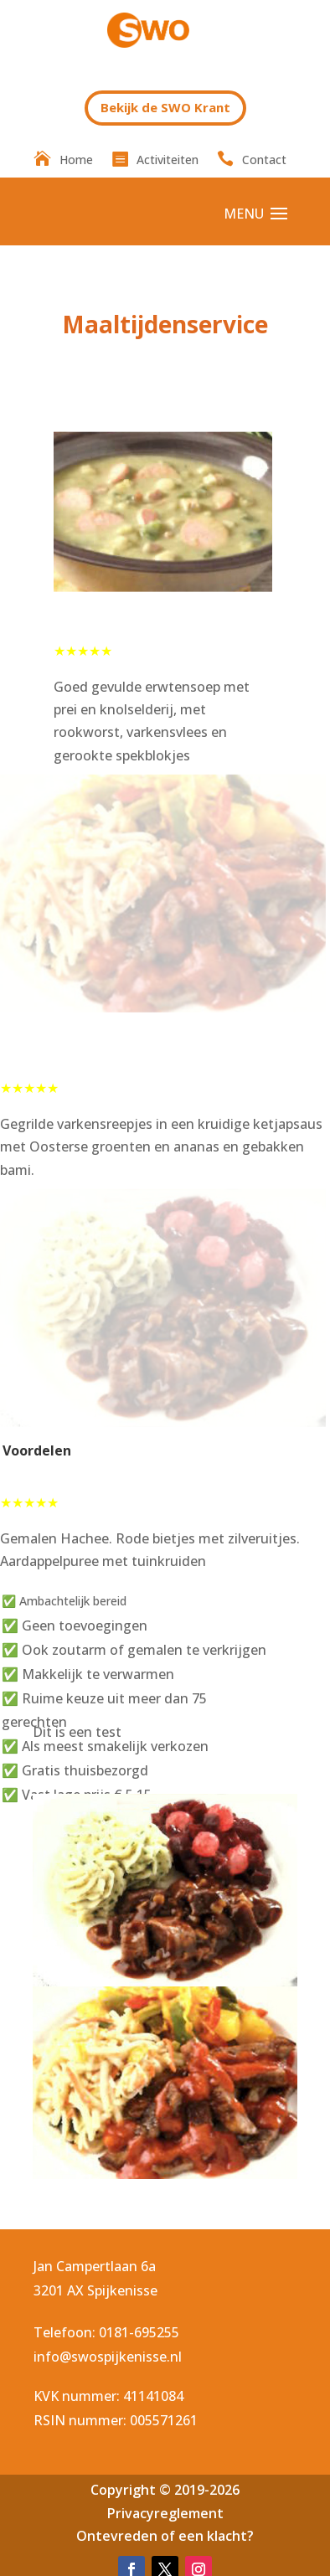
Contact (264, 160)
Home (76, 160)
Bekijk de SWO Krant (165, 107)
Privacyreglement (165, 2513)
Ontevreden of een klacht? (165, 2536)
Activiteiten (168, 160)
